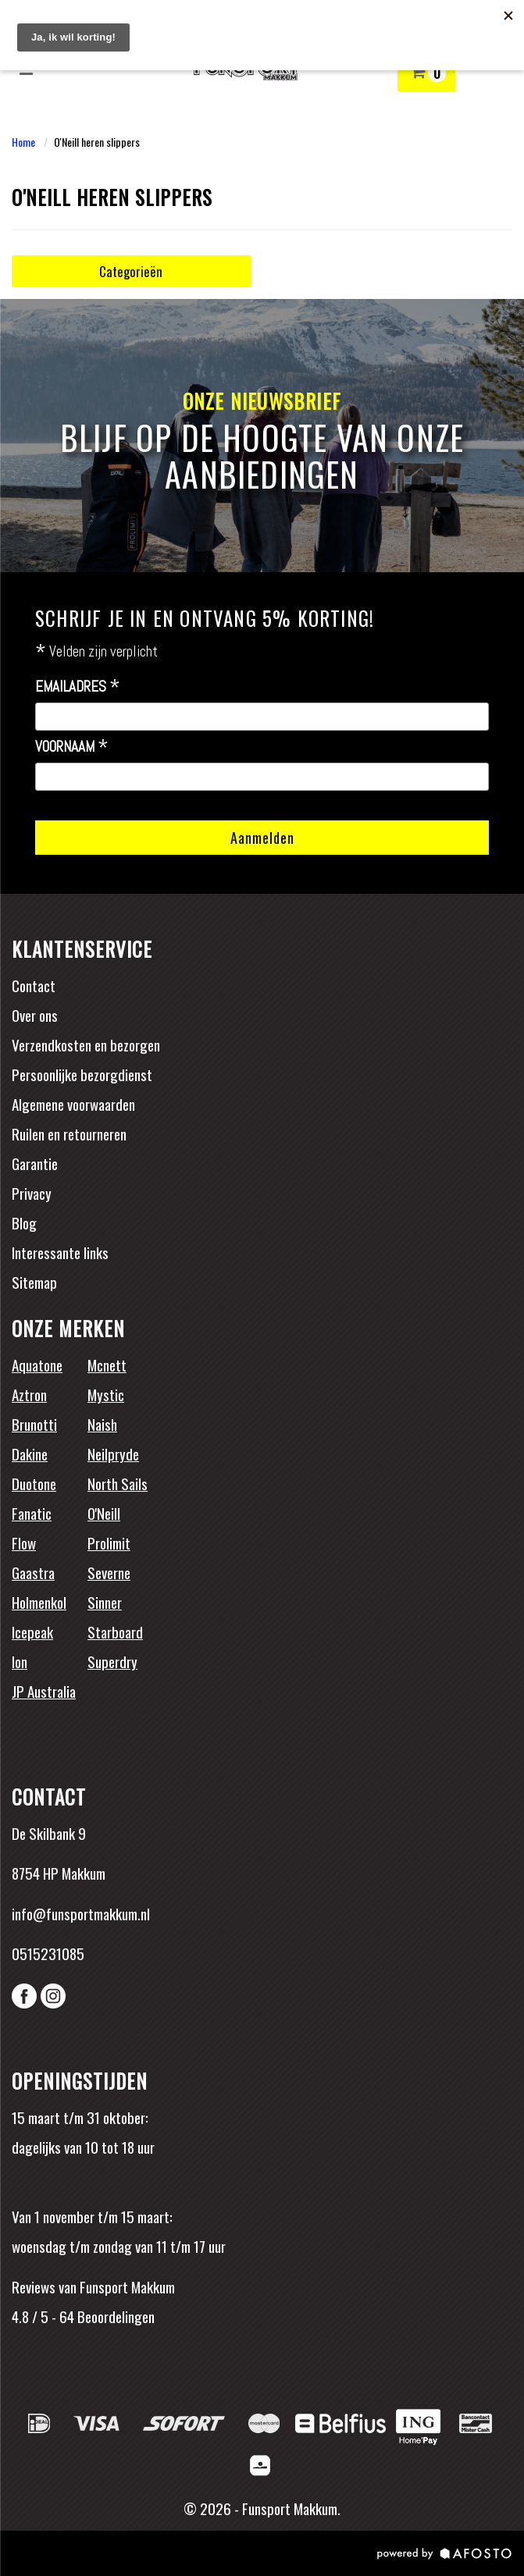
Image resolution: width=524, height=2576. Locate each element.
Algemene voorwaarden (73, 1104)
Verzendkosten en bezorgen (86, 1044)
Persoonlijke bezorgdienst (82, 1074)
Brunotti (34, 1424)
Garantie (35, 1163)
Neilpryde (113, 1453)
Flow (24, 1542)
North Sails (117, 1483)
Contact (33, 985)
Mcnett (107, 1364)
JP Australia (44, 1691)
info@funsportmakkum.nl (81, 1913)
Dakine (30, 1453)
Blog (24, 1222)
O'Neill (103, 1513)
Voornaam (72, 747)
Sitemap (34, 1282)
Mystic (105, 1394)
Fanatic (32, 1513)
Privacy (32, 1193)
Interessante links (60, 1252)
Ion (19, 1661)
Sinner (104, 1602)
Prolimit (108, 1542)
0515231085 (48, 1953)
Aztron (29, 1394)
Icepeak (32, 1631)
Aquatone (37, 1364)
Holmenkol (39, 1602)
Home (23, 141)
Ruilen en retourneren (69, 1133)
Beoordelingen (114, 2316)
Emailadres (77, 687)
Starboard (115, 1631)
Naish (102, 1424)
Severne (108, 1572)
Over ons (35, 1015)
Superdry (112, 1661)
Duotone (34, 1483)
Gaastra (33, 1572)
